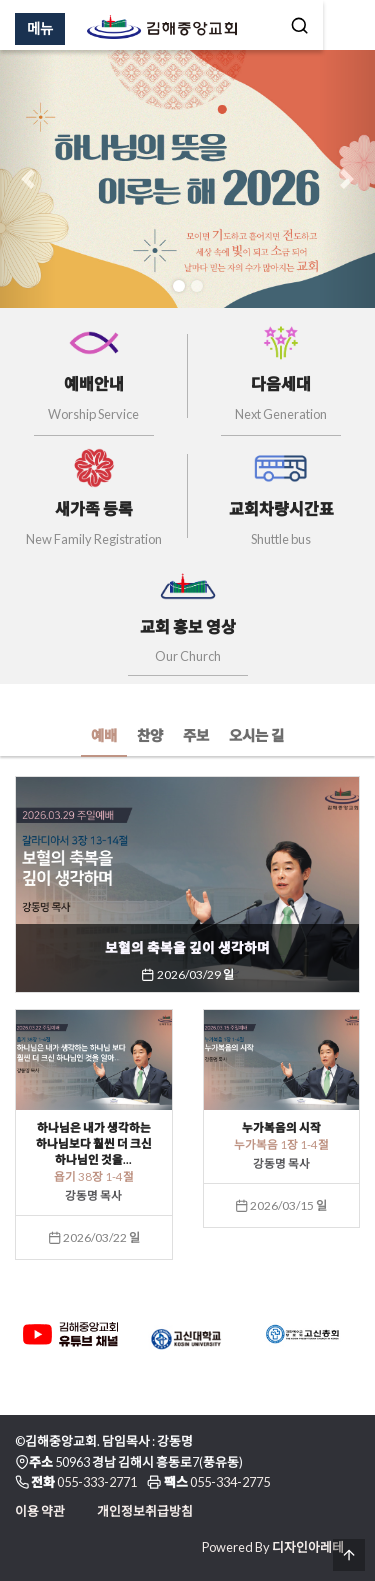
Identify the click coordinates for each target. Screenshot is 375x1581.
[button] (28, 179)
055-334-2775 (230, 1482)
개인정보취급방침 (145, 1511)
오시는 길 (256, 735)
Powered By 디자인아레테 (273, 1547)
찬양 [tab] (150, 735)
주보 (196, 735)
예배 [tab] (104, 735)
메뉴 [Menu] (40, 28)
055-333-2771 (97, 1482)
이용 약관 (40, 1511)
